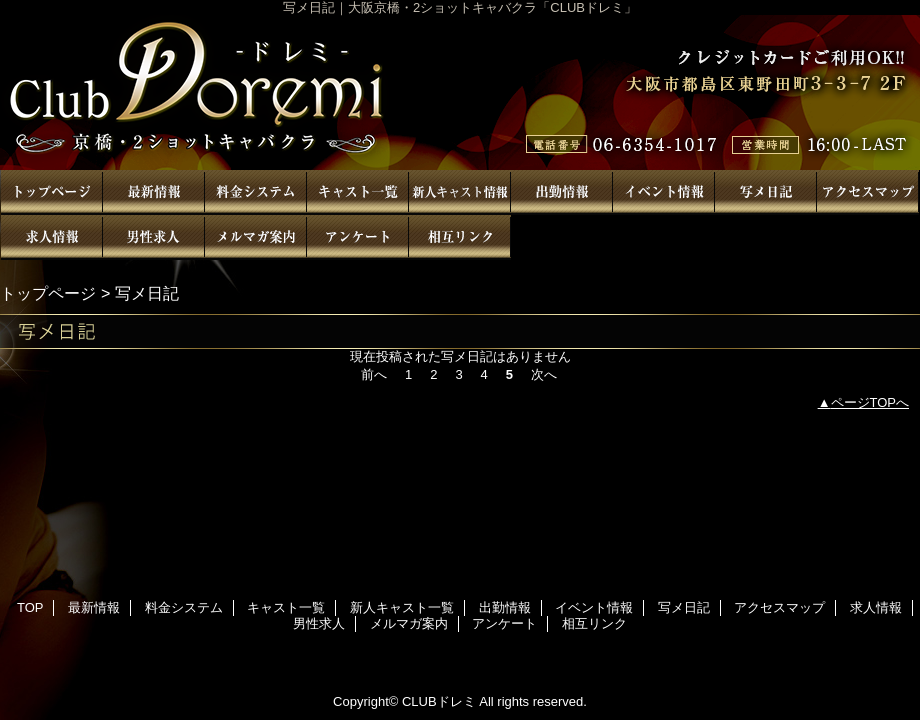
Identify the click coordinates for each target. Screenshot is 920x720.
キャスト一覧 (358, 192)
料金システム (256, 192)
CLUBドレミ (460, 92)
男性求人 (154, 237)
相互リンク (460, 237)
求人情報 (52, 237)
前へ (374, 374)
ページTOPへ (870, 402)
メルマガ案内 (256, 237)
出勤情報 (562, 192)
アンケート (358, 237)
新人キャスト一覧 (460, 192)
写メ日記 (766, 192)
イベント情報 (664, 192)
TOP (52, 192)
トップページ (48, 293)
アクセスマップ (868, 192)
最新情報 (154, 192)
